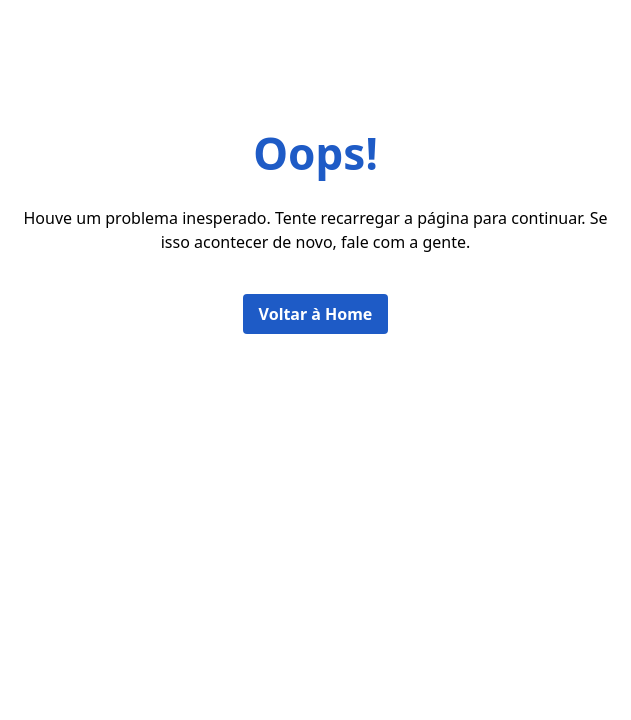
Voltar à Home (316, 314)
